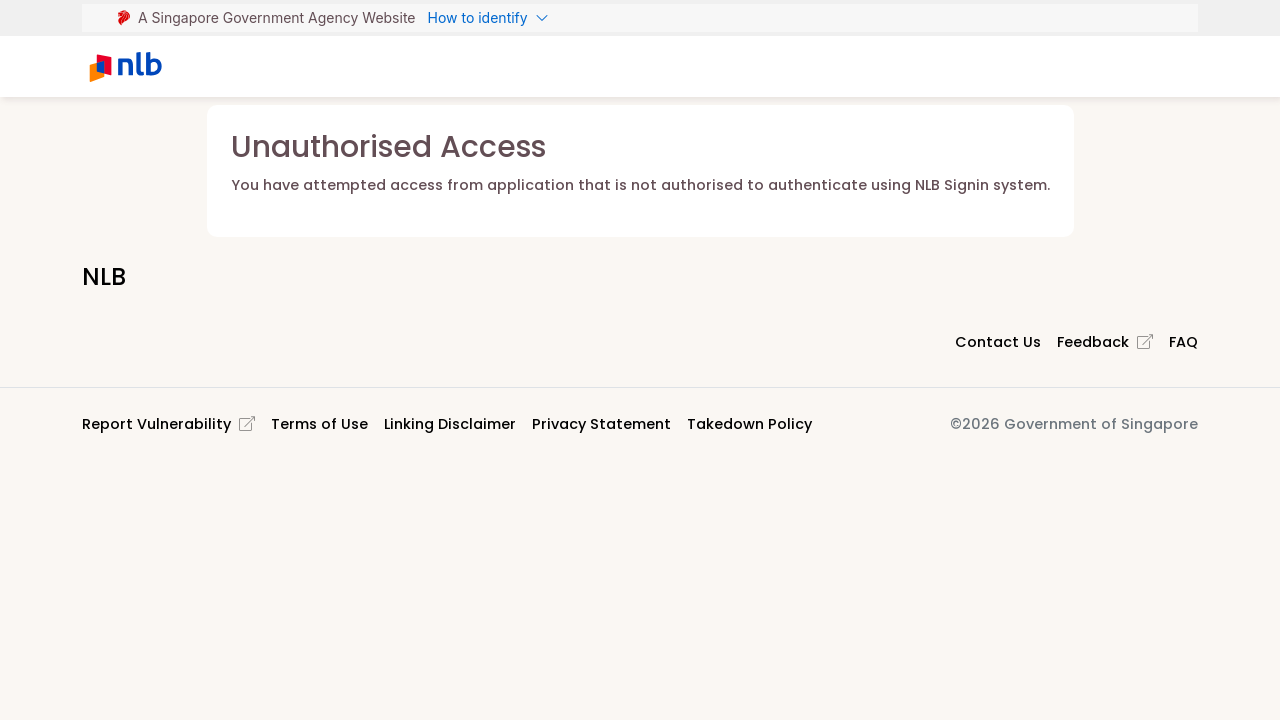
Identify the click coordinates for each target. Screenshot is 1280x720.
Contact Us (998, 342)
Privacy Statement (601, 424)
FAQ (1183, 342)
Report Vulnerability (168, 424)
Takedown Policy (749, 424)
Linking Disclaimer (450, 424)
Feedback (1105, 342)
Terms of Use (319, 424)
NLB (104, 276)
